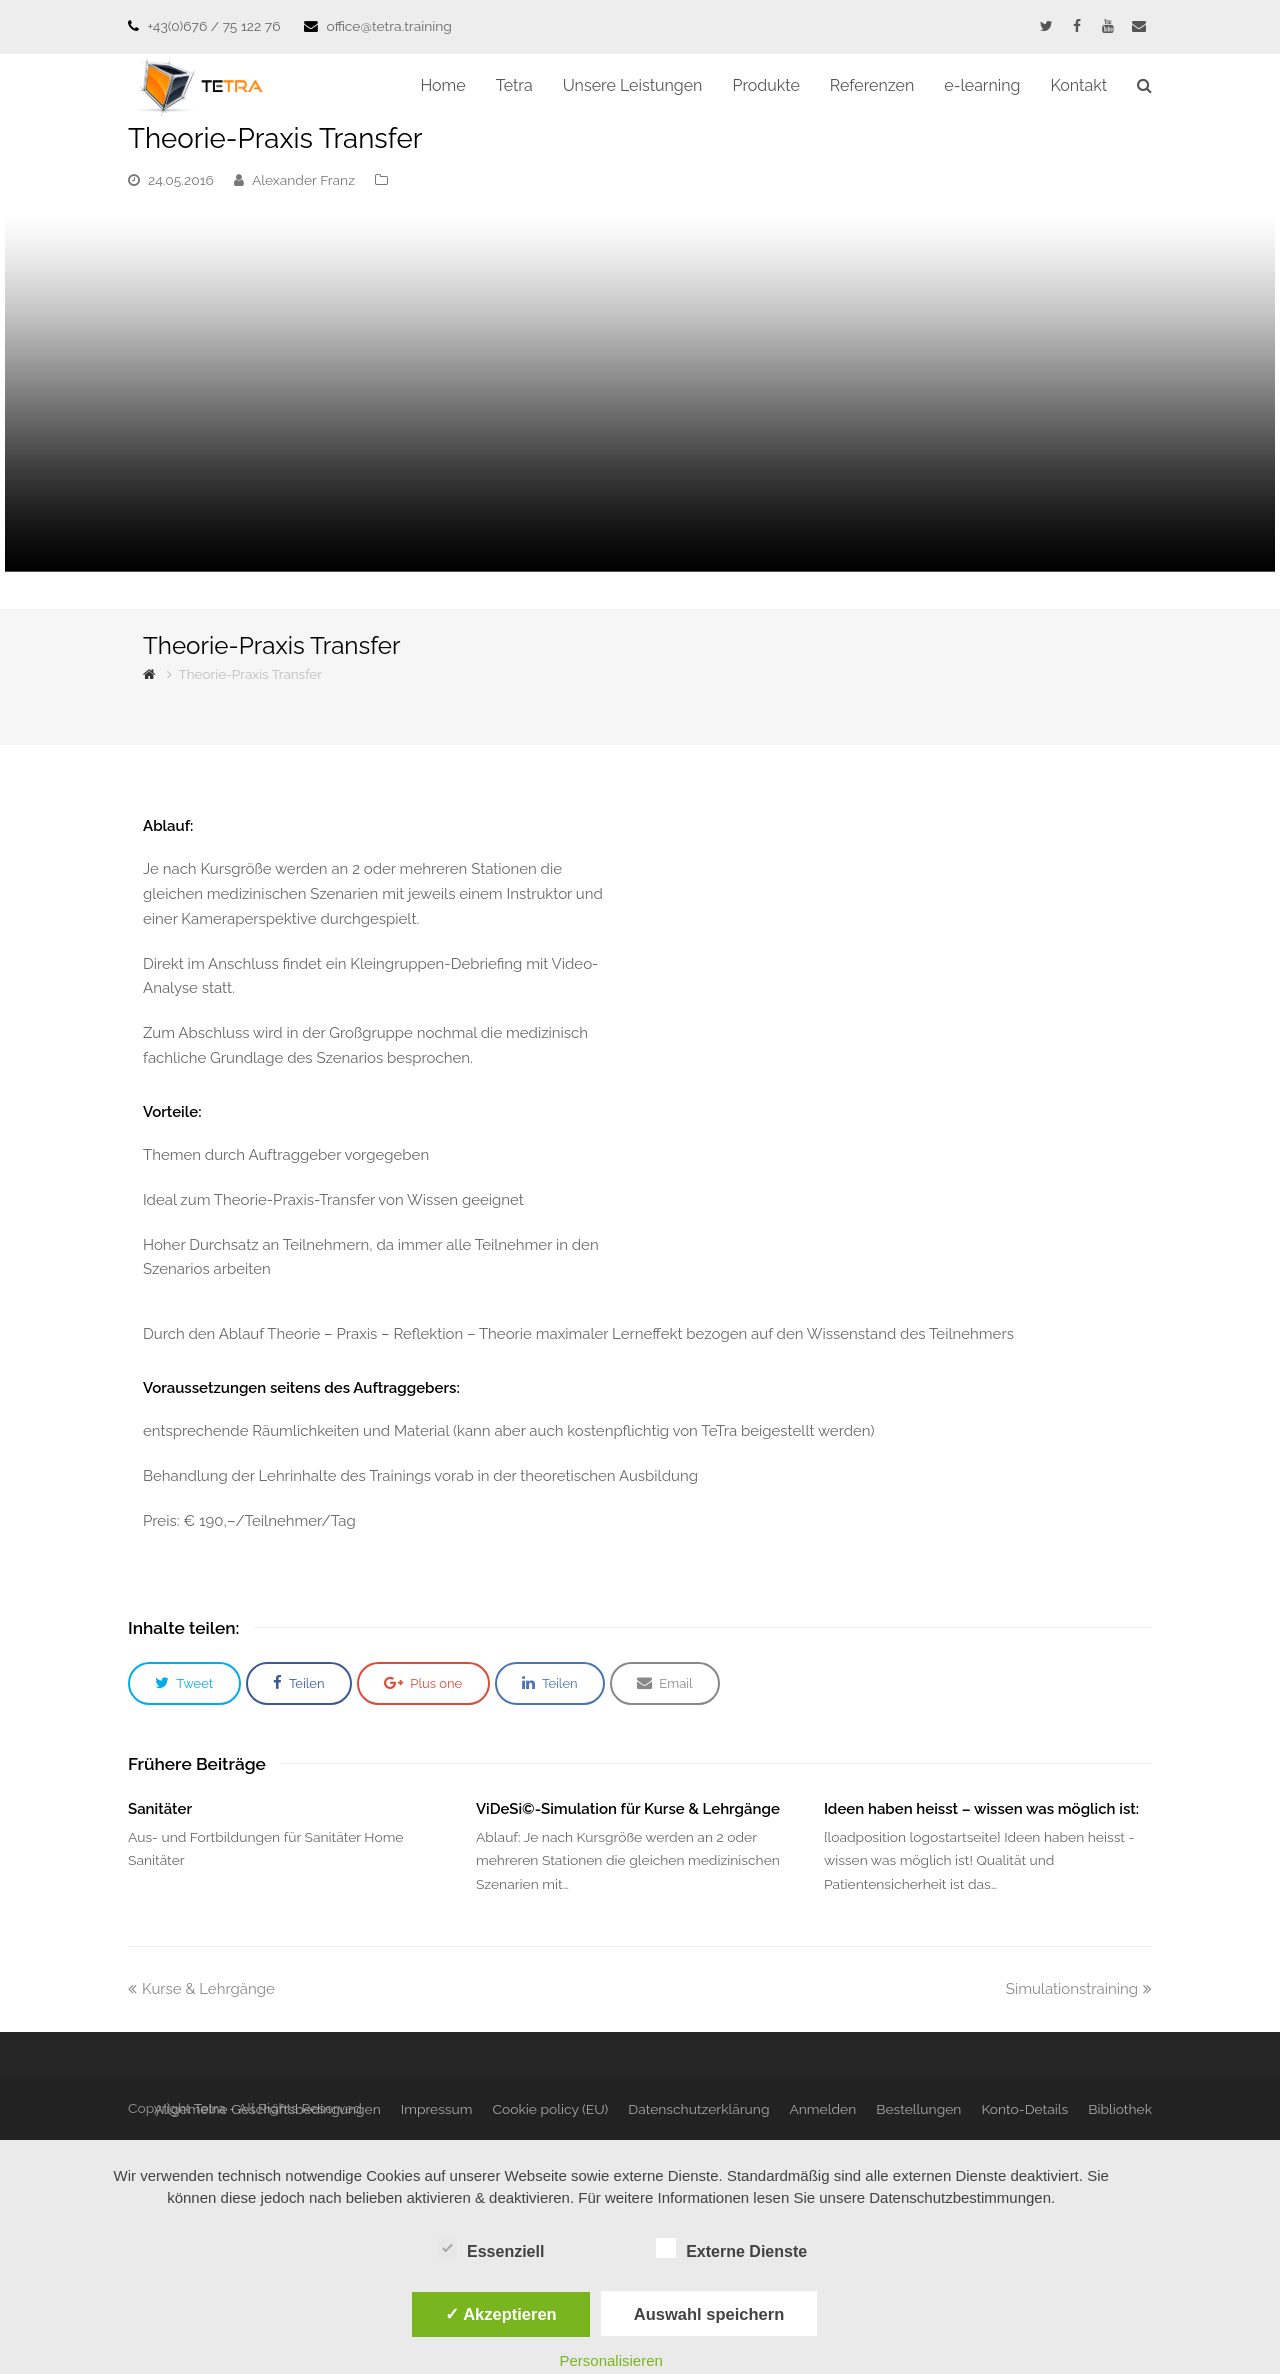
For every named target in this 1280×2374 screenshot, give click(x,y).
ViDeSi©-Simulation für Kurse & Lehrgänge (628, 1809)
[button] (184, 1683)
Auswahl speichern (709, 2314)
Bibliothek (1120, 2109)
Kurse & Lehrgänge (201, 1989)
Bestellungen (918, 2109)
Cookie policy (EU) (550, 2109)
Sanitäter (160, 1809)
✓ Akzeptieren (501, 2314)
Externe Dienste (731, 2248)
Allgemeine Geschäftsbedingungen (267, 2109)
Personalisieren (611, 2360)
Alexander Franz (303, 180)
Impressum (437, 2109)
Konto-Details (1024, 2109)
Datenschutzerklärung (698, 2109)
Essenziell (490, 2248)
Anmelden (822, 2109)
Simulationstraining (1079, 1989)
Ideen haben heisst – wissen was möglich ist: (981, 1809)
